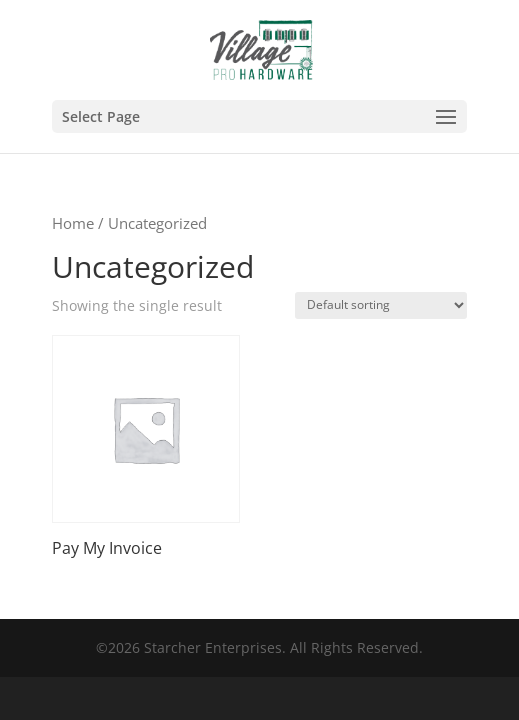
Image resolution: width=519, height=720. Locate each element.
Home (73, 223)
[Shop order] (381, 305)
